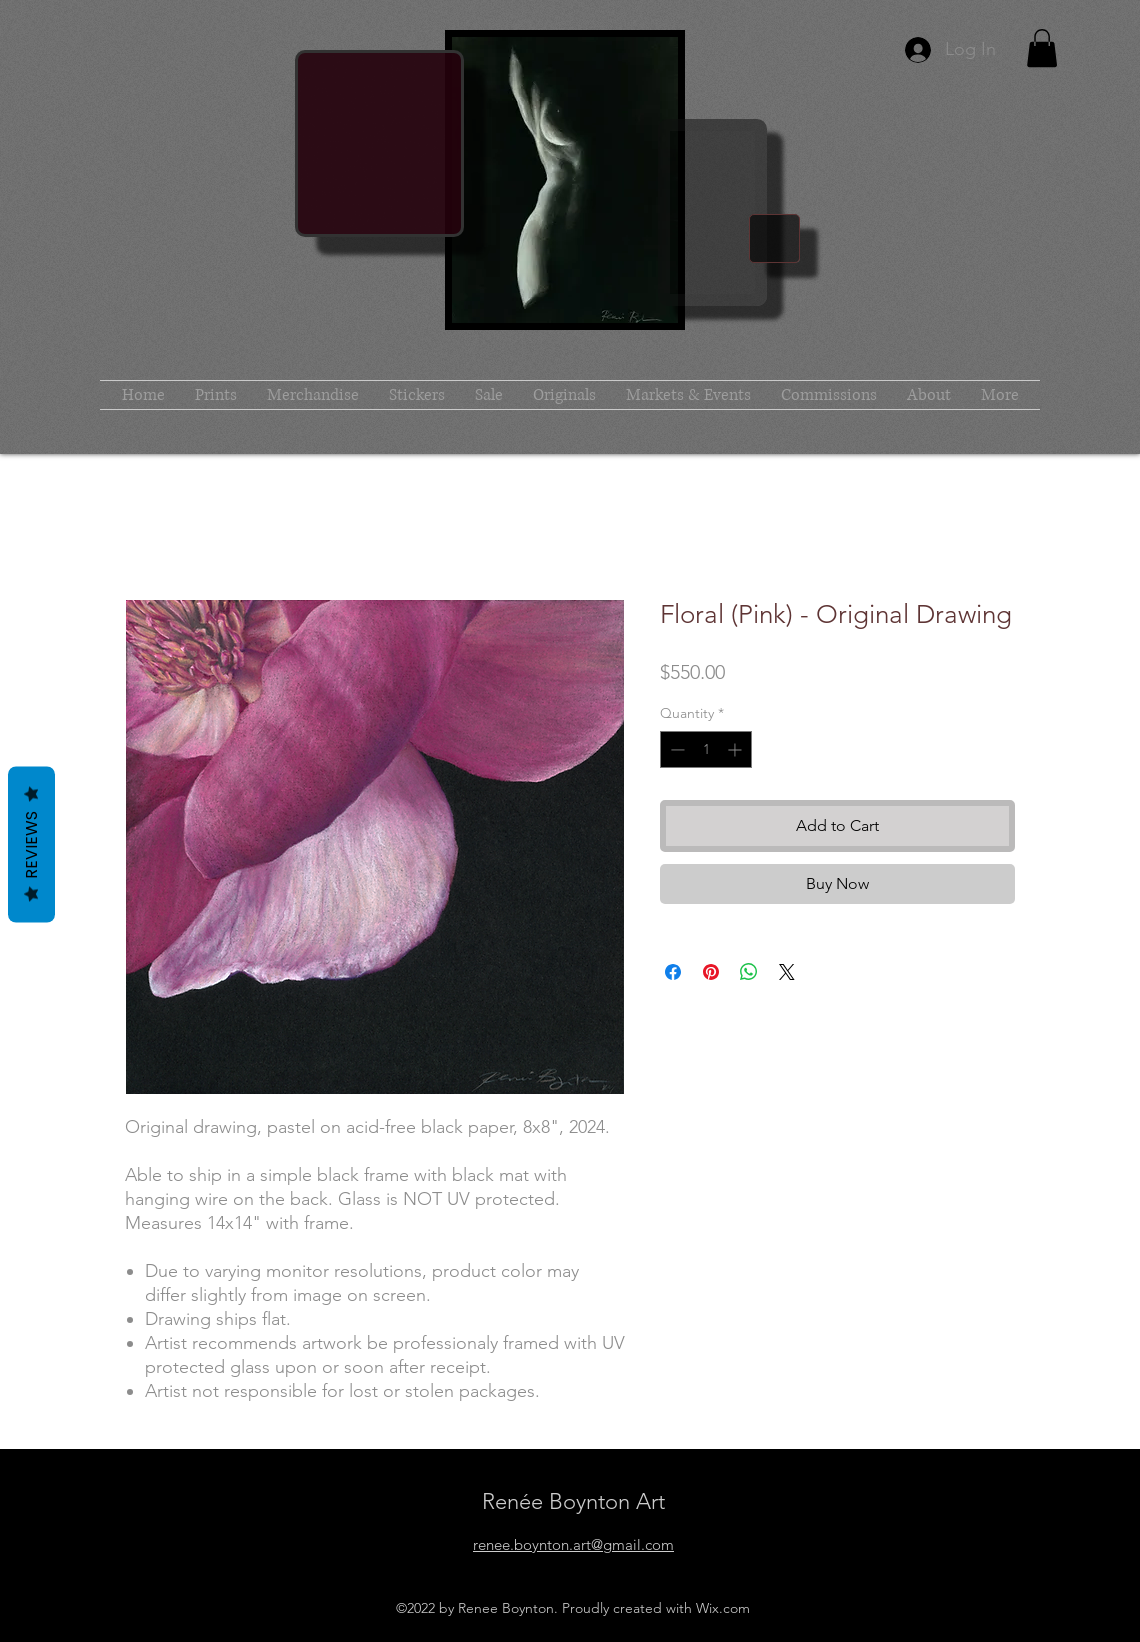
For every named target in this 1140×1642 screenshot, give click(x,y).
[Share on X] (787, 972)
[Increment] (736, 749)
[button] (1042, 48)
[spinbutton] (706, 749)
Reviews (31, 845)
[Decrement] (675, 749)
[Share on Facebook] (673, 972)
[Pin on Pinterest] (711, 972)
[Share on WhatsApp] (749, 972)
